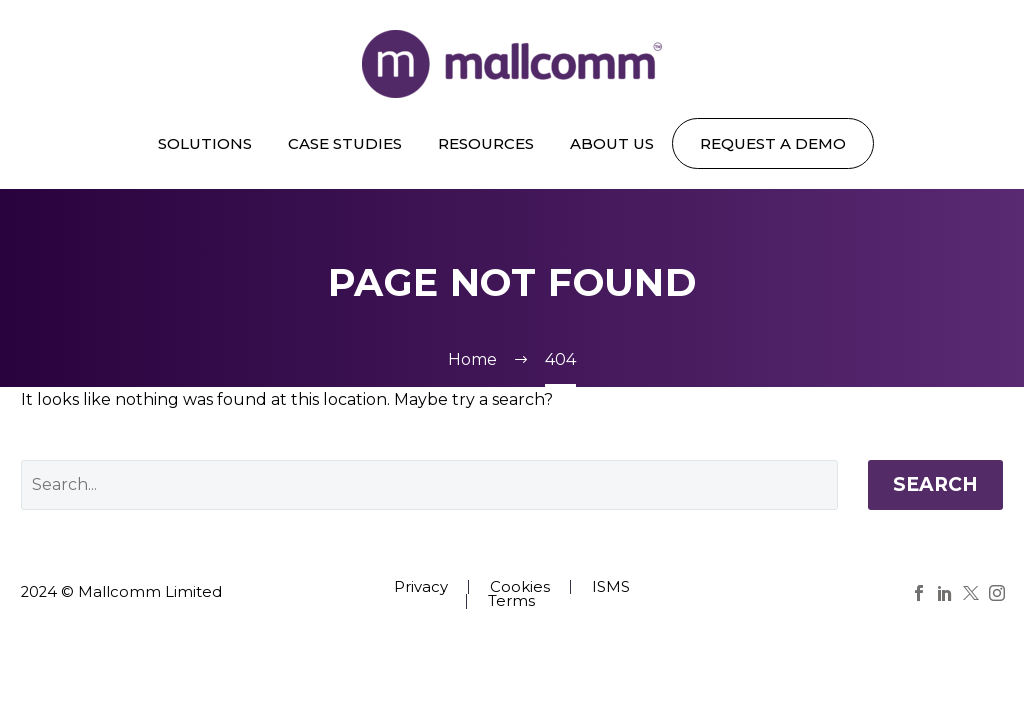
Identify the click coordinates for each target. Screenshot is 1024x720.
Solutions (205, 143)
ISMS (611, 587)
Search (935, 484)
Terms (511, 601)
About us (612, 143)
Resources (486, 143)
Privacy (421, 587)
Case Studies (345, 143)
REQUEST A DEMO (773, 143)
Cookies (520, 587)
